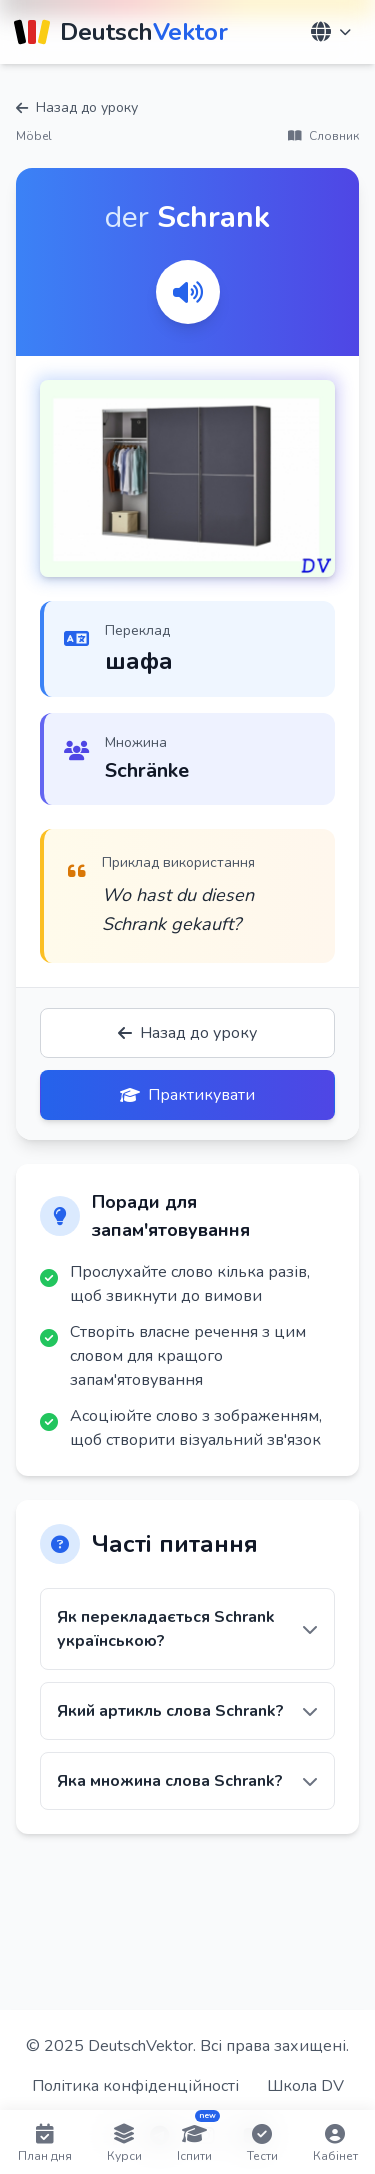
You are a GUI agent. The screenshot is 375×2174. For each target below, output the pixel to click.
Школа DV (305, 2086)
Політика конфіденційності (135, 2086)
